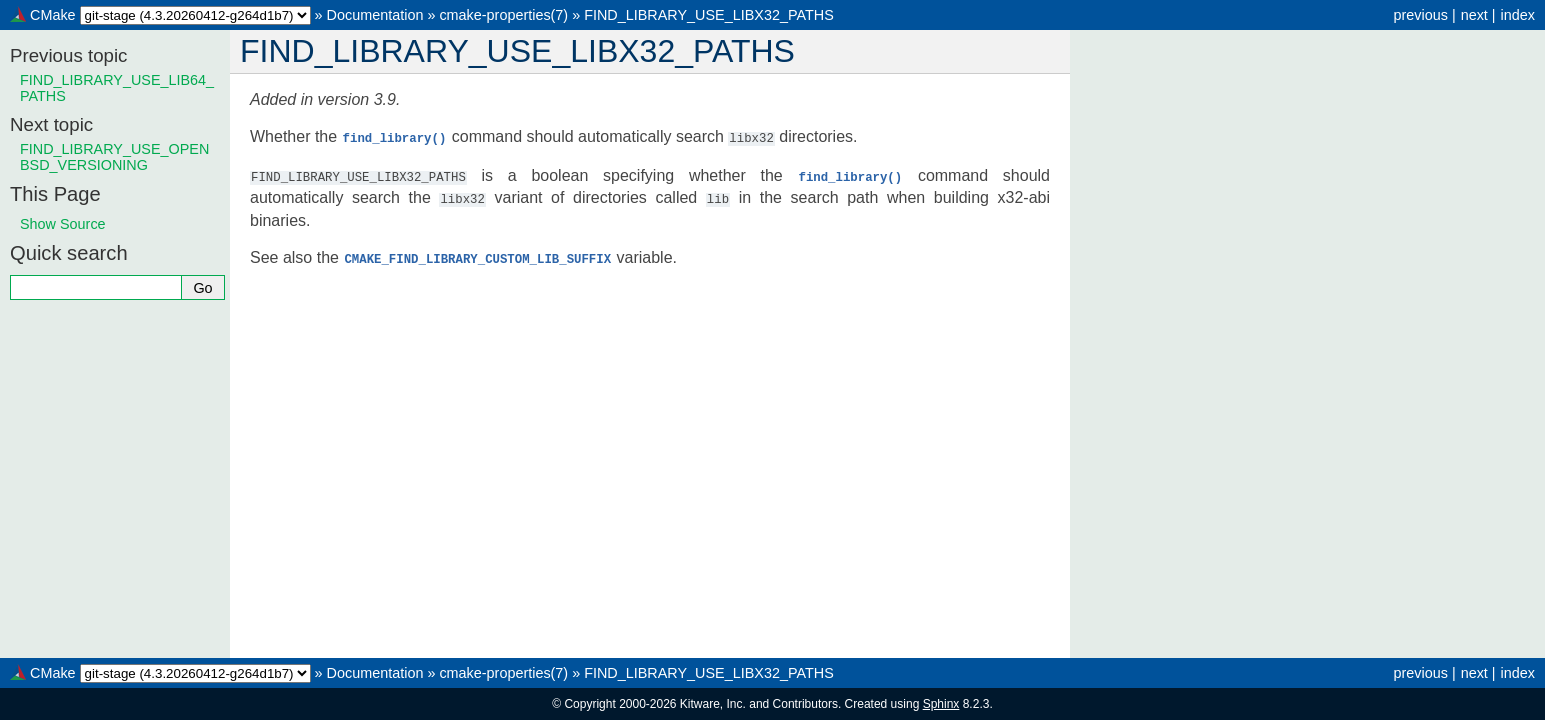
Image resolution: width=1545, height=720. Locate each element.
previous (1420, 15)
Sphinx (941, 704)
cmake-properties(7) (503, 15)
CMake (53, 15)
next (1474, 15)
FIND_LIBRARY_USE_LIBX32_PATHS (709, 15)
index (1518, 15)
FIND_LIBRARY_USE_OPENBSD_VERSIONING (114, 157)
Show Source (63, 224)
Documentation (375, 15)
